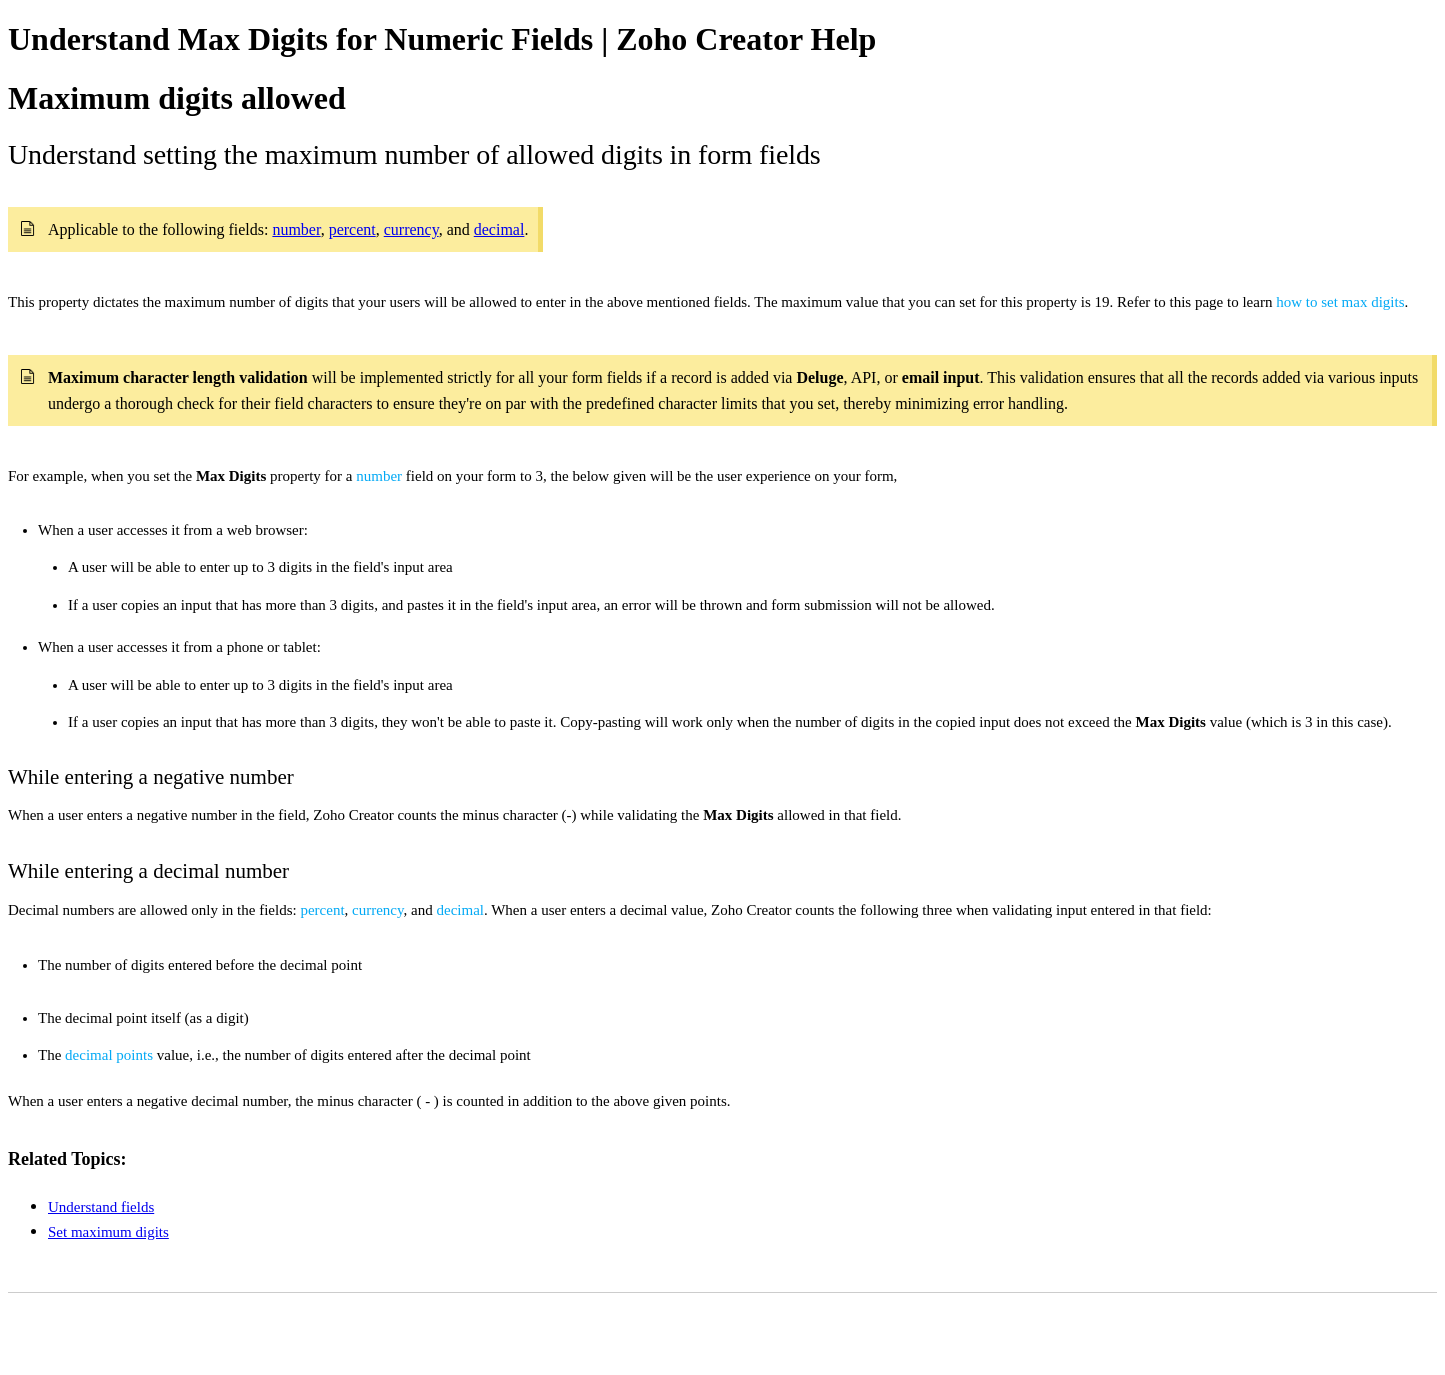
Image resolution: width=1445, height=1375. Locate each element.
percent (322, 910)
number (379, 476)
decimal (459, 910)
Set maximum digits (108, 1232)
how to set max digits (1340, 302)
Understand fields (101, 1207)
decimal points (109, 1055)
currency (378, 910)
